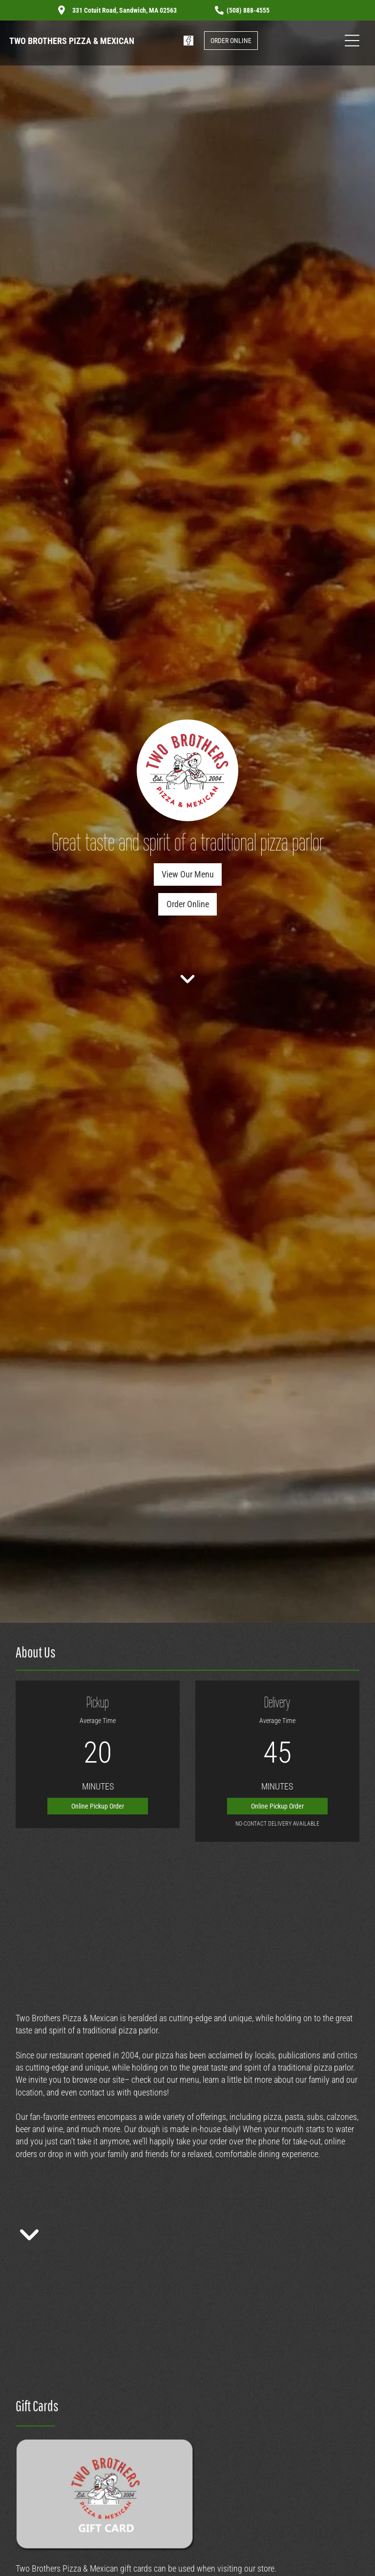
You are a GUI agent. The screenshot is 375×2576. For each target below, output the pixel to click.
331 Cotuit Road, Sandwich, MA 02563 (124, 10)
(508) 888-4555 (248, 10)
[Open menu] (352, 40)
